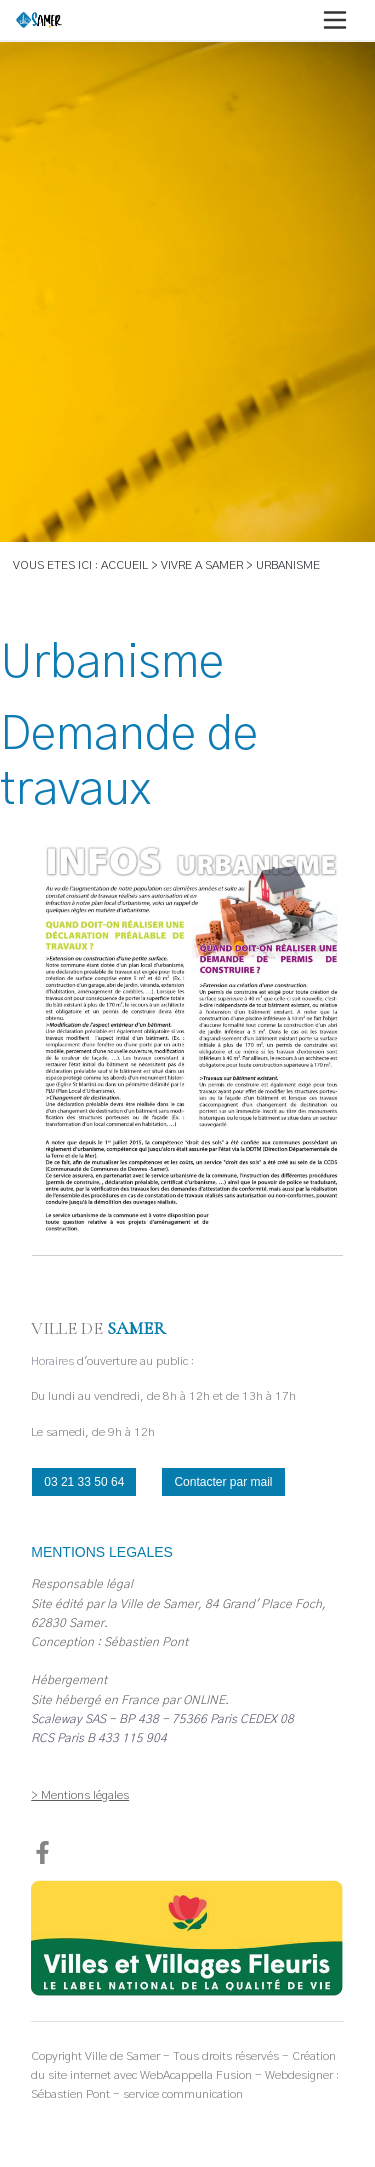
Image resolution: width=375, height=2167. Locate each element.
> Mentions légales (80, 1795)
